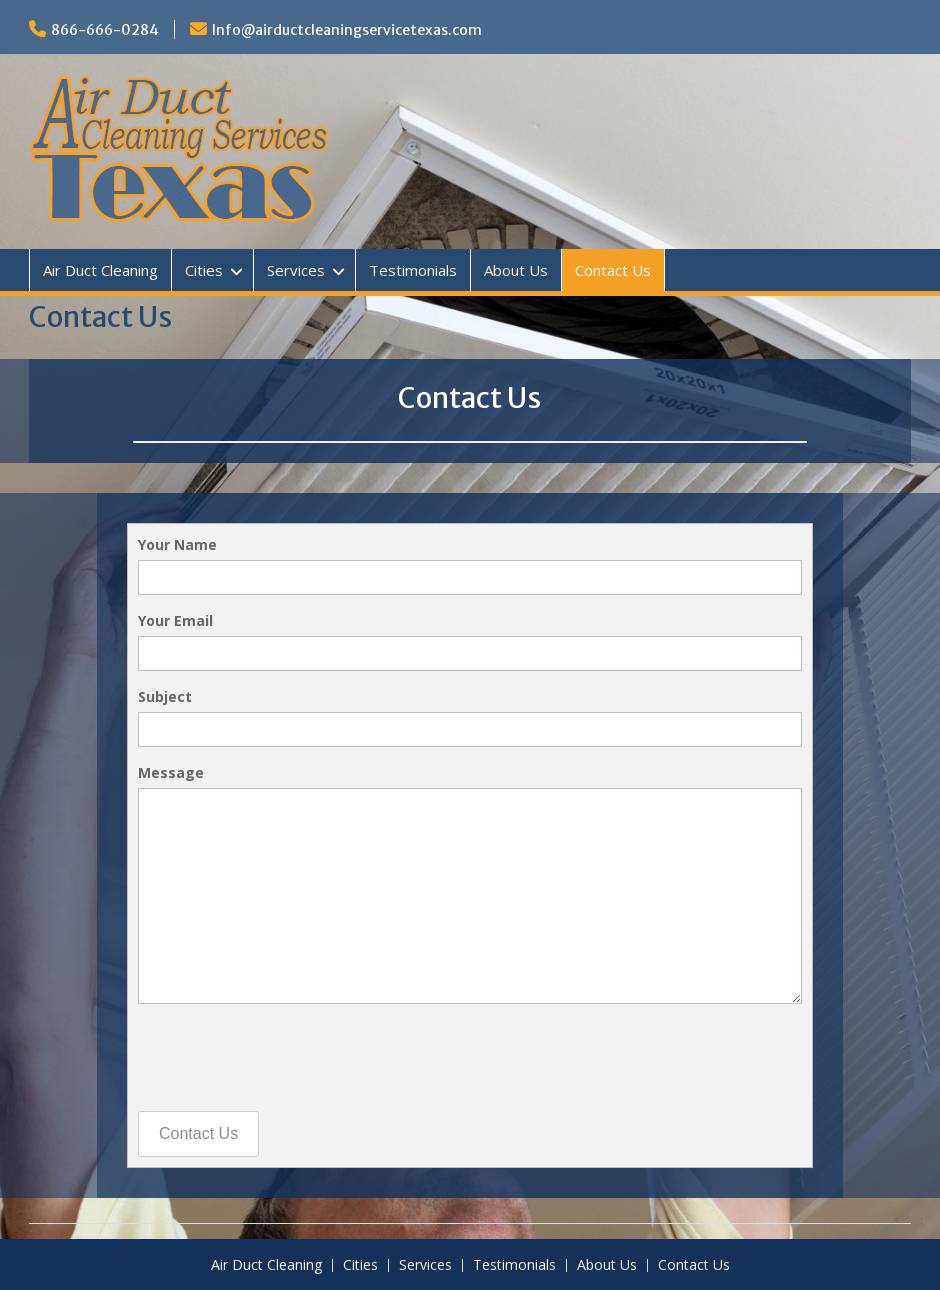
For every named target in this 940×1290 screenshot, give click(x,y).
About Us (516, 270)
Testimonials (413, 270)
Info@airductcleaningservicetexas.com (347, 30)
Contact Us (613, 270)
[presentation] (290, 1058)
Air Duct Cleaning (100, 270)
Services (296, 270)
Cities (204, 270)
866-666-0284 (105, 30)
